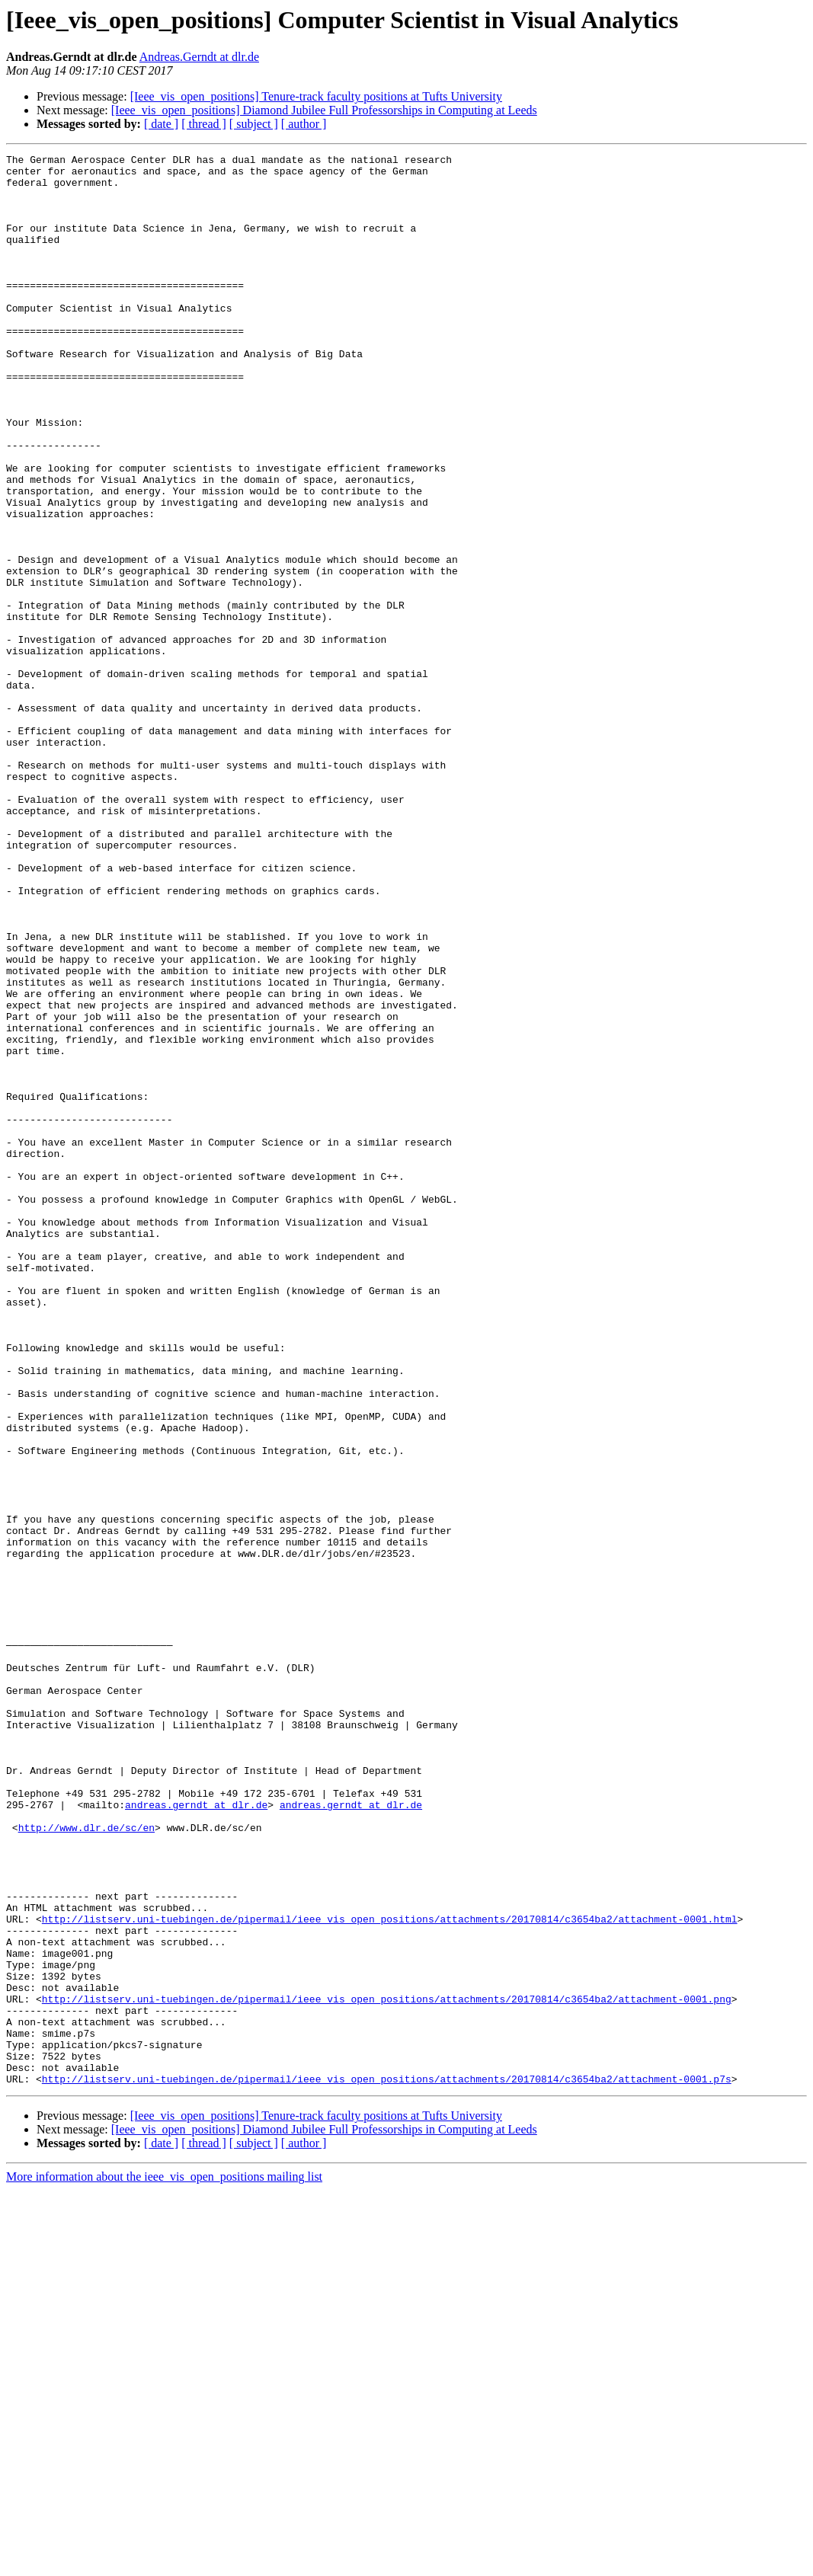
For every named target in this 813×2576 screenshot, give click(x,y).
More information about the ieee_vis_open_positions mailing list (164, 2562)
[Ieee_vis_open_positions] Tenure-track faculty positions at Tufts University (316, 96)
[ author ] (304, 123)
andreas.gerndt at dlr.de (196, 2136)
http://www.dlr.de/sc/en (86, 2163)
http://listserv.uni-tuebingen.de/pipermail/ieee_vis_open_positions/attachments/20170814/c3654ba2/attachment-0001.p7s (386, 2465)
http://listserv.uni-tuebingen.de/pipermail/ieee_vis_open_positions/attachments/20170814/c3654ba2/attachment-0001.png (386, 2369)
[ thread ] (203, 123)
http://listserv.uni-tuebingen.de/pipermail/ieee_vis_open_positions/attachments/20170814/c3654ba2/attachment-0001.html (390, 2273)
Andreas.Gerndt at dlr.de (199, 56)
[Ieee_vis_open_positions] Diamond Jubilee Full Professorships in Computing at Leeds (324, 110)
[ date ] (161, 123)
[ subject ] (253, 123)
